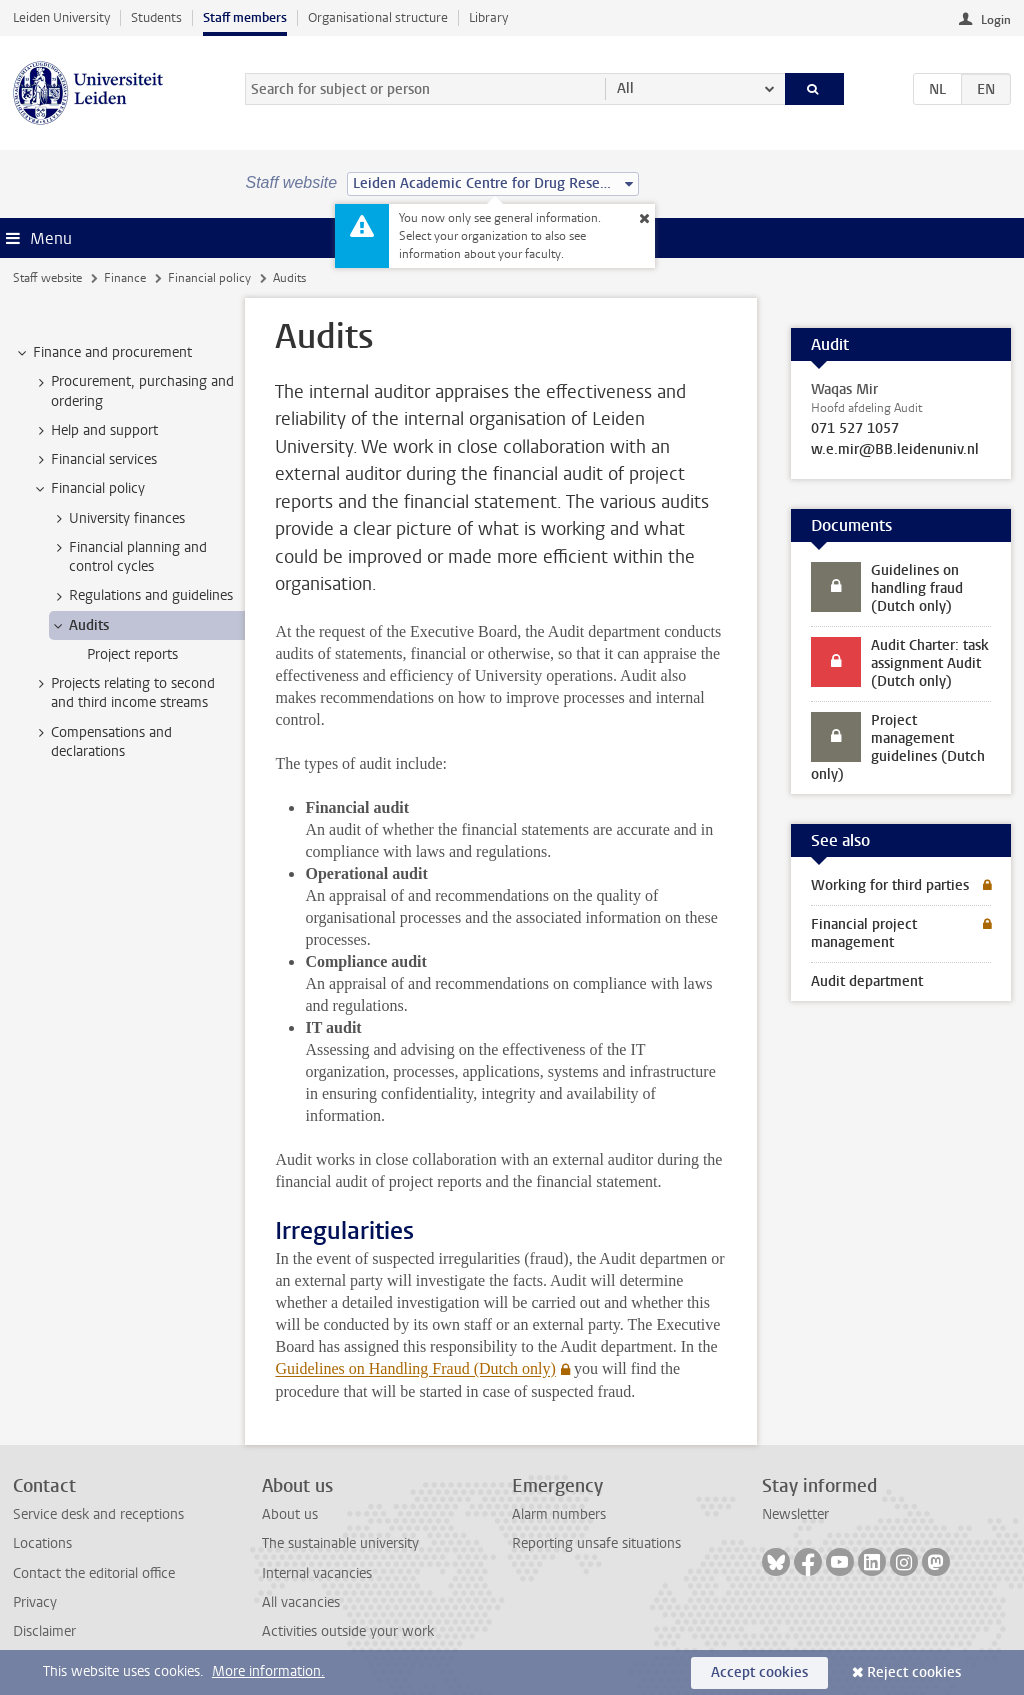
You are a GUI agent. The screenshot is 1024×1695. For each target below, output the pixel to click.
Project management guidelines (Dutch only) (898, 747)
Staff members (245, 17)
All (625, 88)
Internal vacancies (317, 1573)
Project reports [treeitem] (132, 654)
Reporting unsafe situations (596, 1543)
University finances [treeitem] (117, 519)
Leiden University (61, 17)
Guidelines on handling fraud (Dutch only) (917, 588)
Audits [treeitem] (79, 626)
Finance (125, 278)
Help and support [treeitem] (95, 431)
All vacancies (301, 1602)
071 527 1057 (855, 429)
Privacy (35, 1602)
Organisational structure (378, 17)
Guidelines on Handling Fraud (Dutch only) (415, 1368)
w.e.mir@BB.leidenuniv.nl (895, 450)
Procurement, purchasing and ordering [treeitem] (133, 391)
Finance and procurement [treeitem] (103, 353)
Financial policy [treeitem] (88, 489)
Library (488, 17)
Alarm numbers (559, 1514)
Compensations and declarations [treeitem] (102, 742)
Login (996, 20)
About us (290, 1514)
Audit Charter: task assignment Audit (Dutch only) (930, 663)
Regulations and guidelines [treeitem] (141, 596)
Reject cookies (914, 1672)
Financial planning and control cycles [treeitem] (128, 557)
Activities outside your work (348, 1631)
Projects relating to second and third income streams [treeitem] (123, 693)
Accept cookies (759, 1672)
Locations (42, 1543)
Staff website (47, 278)
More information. (268, 1671)
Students (156, 17)
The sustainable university (340, 1543)
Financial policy (209, 278)
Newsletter (795, 1514)
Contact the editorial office (94, 1573)
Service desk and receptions (98, 1514)
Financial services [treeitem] (94, 460)
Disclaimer (44, 1631)
